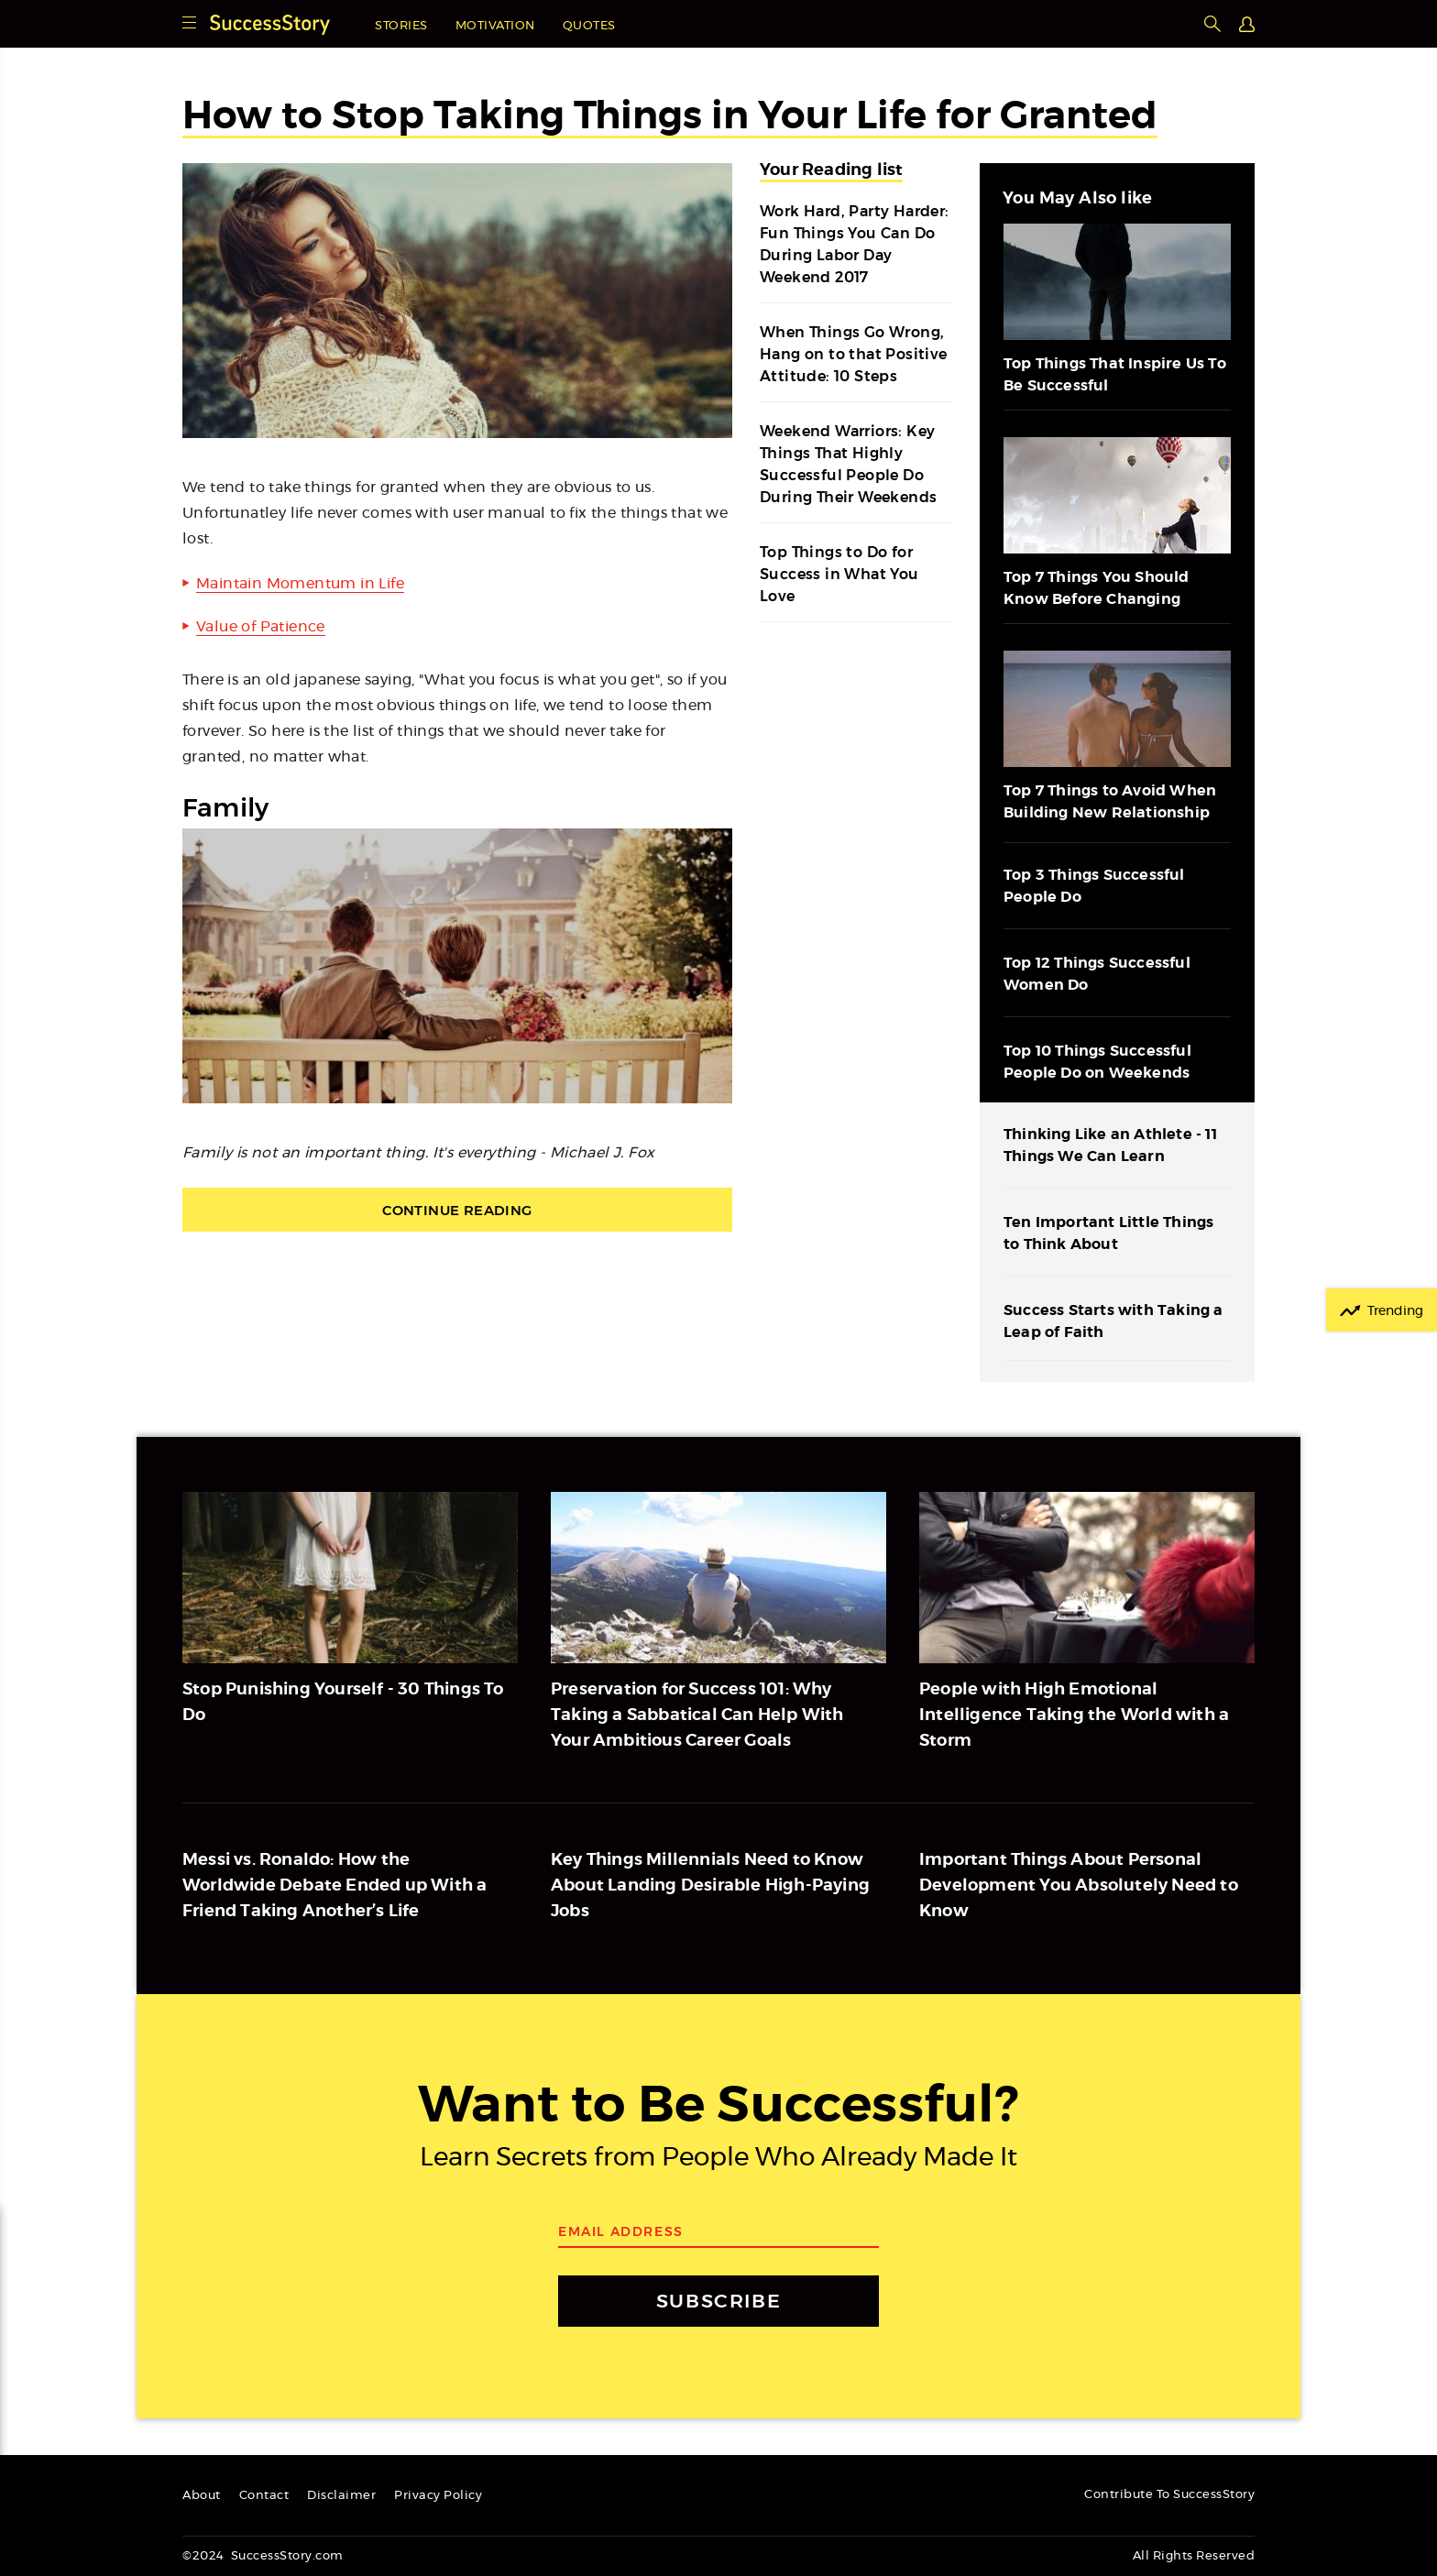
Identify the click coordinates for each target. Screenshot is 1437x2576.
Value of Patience (260, 626)
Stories (401, 26)
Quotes (589, 26)
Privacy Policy (438, 2496)
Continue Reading (457, 1210)
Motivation (495, 26)
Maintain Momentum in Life (300, 583)
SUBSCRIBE (718, 2300)
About (201, 2496)
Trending (1395, 1311)
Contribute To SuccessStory (1169, 2495)
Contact (264, 2496)
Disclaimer (341, 2496)
